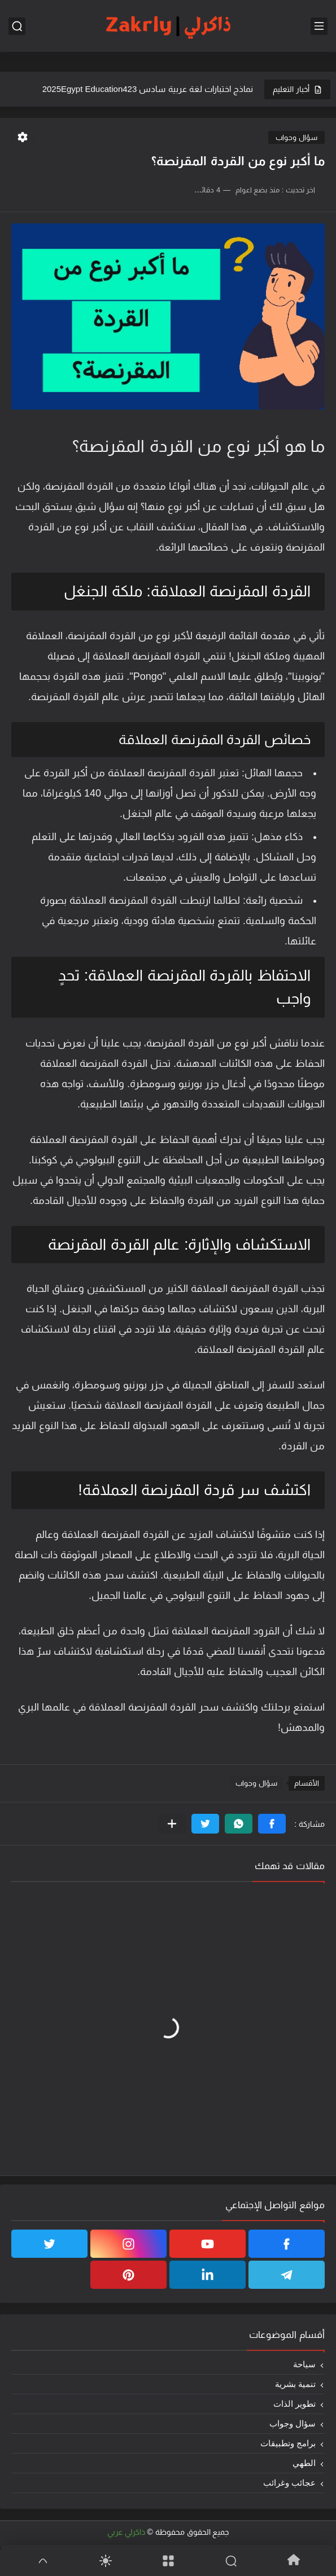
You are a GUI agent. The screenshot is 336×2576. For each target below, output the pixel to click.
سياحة (304, 2364)
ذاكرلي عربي (126, 2532)
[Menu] (168, 2561)
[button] (272, 1824)
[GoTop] (42, 2561)
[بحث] (16, 26)
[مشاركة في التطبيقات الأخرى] (172, 1824)
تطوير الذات (294, 2403)
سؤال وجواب (296, 137)
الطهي (304, 2463)
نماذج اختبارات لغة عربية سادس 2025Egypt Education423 (147, 89)
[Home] (293, 2560)
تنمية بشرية (295, 2384)
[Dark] (105, 2561)
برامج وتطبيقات (288, 2443)
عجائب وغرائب (289, 2482)
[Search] (230, 2561)
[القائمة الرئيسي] (319, 26)
